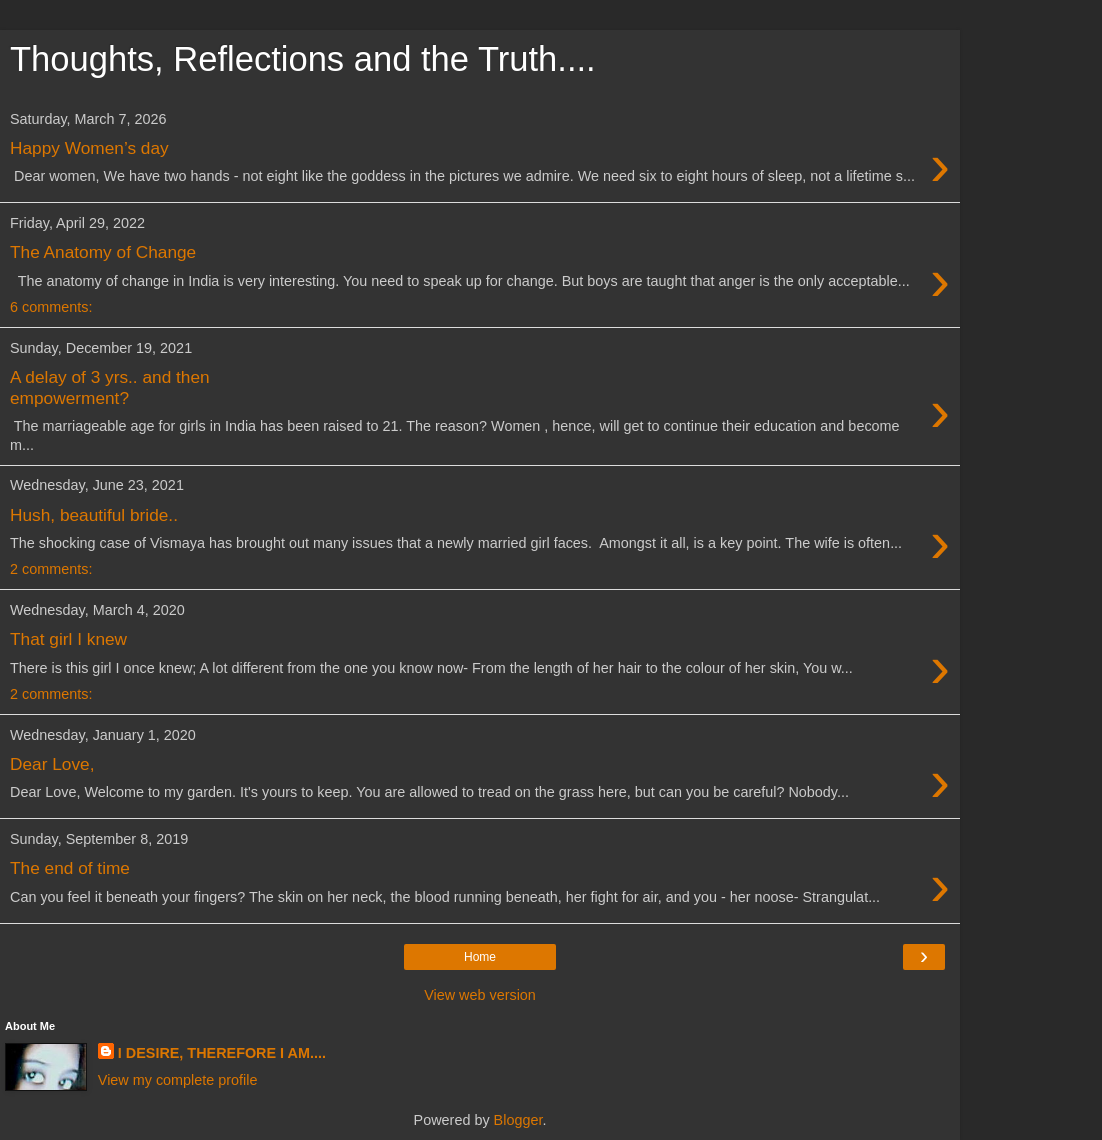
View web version (480, 995)
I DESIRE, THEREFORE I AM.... (222, 1053)
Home (480, 957)
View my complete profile (178, 1080)
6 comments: (51, 307)
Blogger (518, 1120)
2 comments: (51, 569)
